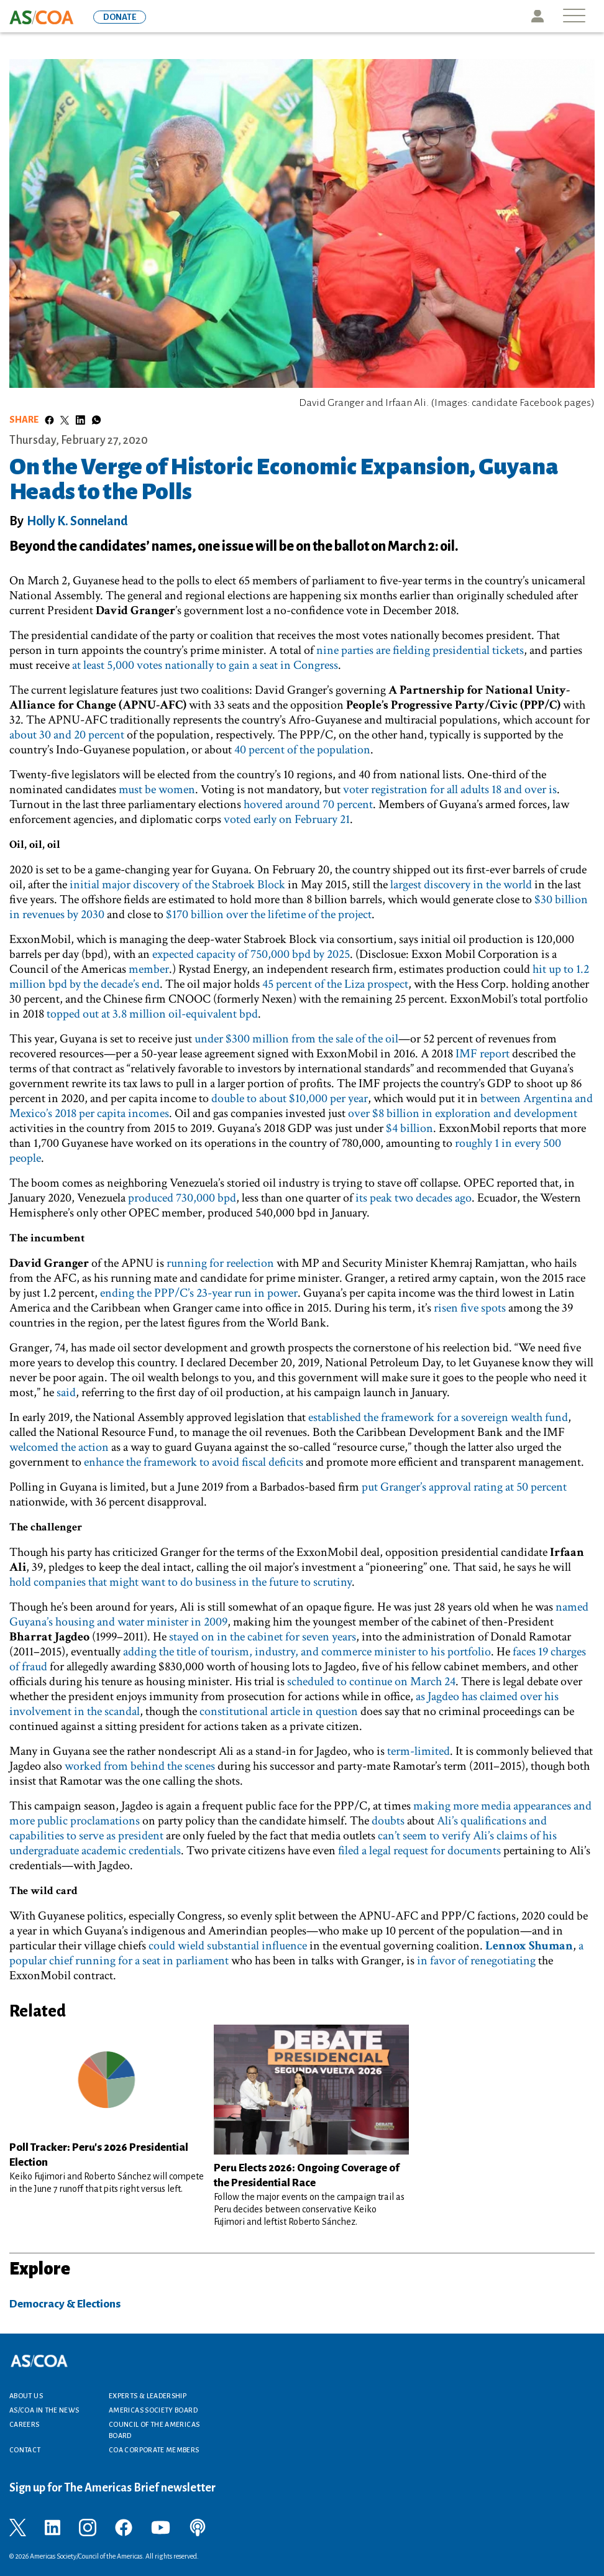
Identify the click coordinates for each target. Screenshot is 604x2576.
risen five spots (470, 1308)
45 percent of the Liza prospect (335, 984)
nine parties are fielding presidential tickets (420, 650)
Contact (25, 2450)
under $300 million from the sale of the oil (296, 1039)
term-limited (418, 1751)
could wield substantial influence (228, 1946)
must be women (157, 789)
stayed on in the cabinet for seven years (262, 1637)
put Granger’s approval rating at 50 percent (464, 1487)
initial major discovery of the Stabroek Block (177, 884)
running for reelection (220, 1263)
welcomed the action (59, 1447)
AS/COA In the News (44, 2410)
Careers (24, 2424)
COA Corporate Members (154, 2450)
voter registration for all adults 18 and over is (450, 789)
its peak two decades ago (413, 1198)
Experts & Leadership (147, 2395)
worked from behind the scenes (140, 1766)
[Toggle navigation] (574, 16)
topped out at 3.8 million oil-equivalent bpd (152, 1014)
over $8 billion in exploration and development (462, 1113)
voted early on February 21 (287, 819)
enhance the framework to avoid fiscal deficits (193, 1462)
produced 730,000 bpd (182, 1198)
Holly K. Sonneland (77, 521)
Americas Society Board (153, 2410)
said (66, 1392)
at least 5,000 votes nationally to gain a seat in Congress (205, 665)
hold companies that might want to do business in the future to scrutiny (180, 1582)
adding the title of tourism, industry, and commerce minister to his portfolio (307, 1652)
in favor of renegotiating (476, 1961)
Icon (537, 16)
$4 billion (409, 1128)
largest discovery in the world (461, 884)
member (149, 969)
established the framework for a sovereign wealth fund (438, 1417)
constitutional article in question (278, 1711)
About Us (26, 2395)
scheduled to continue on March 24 (371, 1681)
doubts (388, 1821)
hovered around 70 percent (308, 804)
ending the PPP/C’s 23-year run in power (199, 1293)
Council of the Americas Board (154, 2430)
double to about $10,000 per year (289, 1098)
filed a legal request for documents (419, 1850)
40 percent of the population (302, 750)
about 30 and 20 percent (66, 735)
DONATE (119, 17)
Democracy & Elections (65, 2304)
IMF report (482, 1054)
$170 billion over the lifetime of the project (269, 914)
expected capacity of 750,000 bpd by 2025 (251, 954)
